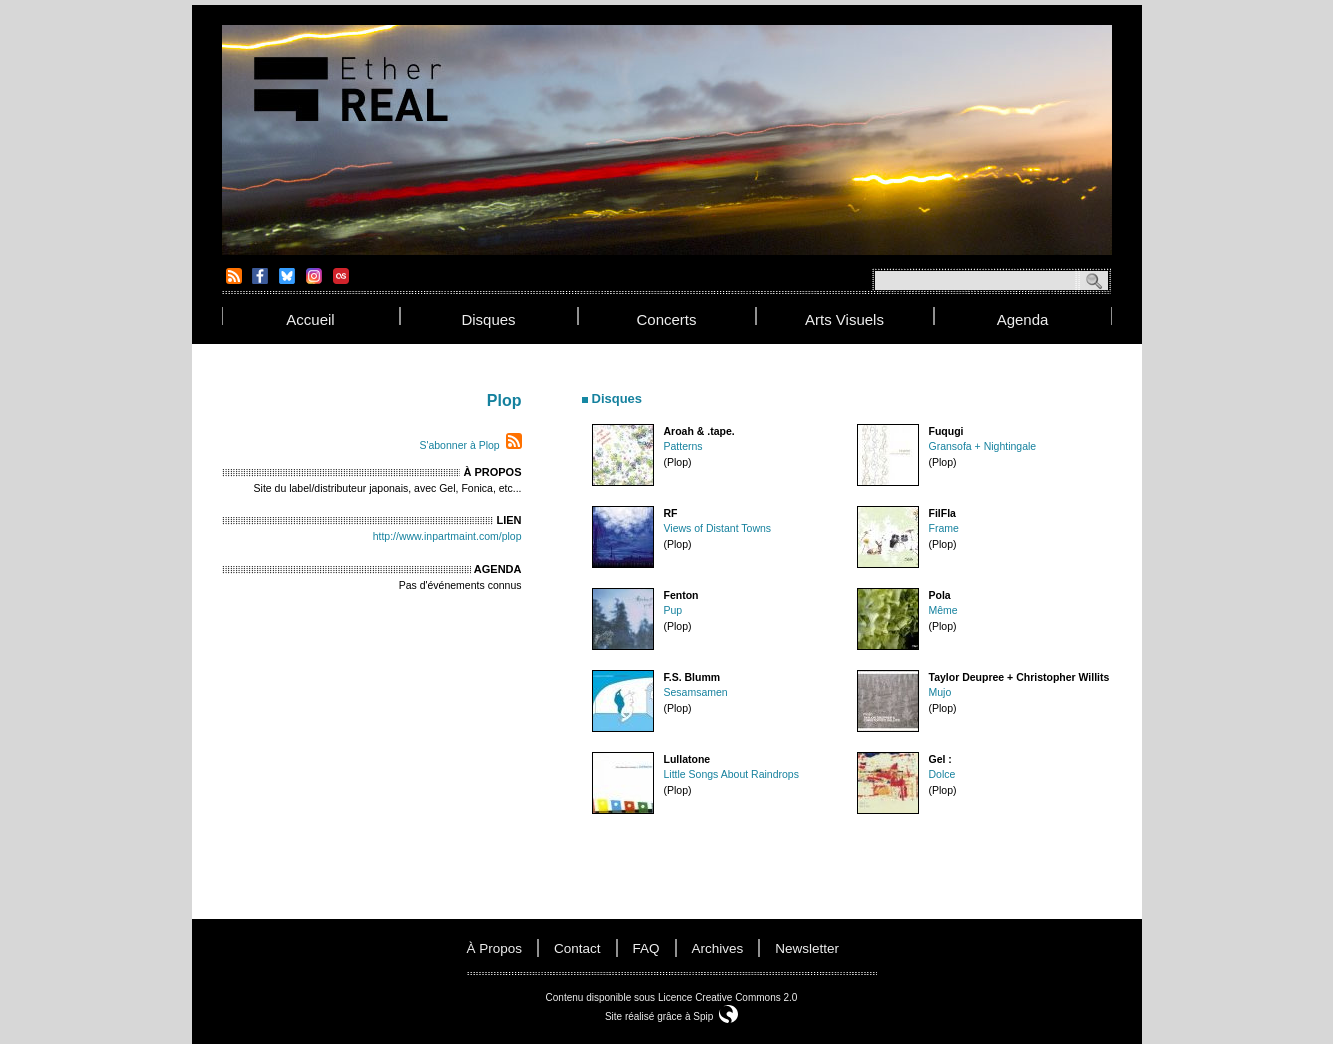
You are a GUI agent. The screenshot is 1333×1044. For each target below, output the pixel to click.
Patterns (683, 446)
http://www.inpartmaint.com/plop (447, 536)
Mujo (940, 692)
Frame (944, 528)
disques (488, 319)
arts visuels (844, 319)
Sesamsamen (696, 692)
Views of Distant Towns (718, 528)
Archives (718, 948)
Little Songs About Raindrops (731, 774)
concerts (666, 319)
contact (577, 948)
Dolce (942, 774)
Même (943, 610)
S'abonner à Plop (459, 445)
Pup (673, 610)
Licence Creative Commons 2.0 (728, 997)
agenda (1023, 319)
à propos (495, 948)
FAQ (646, 948)
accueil (310, 319)
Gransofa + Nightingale (983, 446)
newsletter (807, 948)
